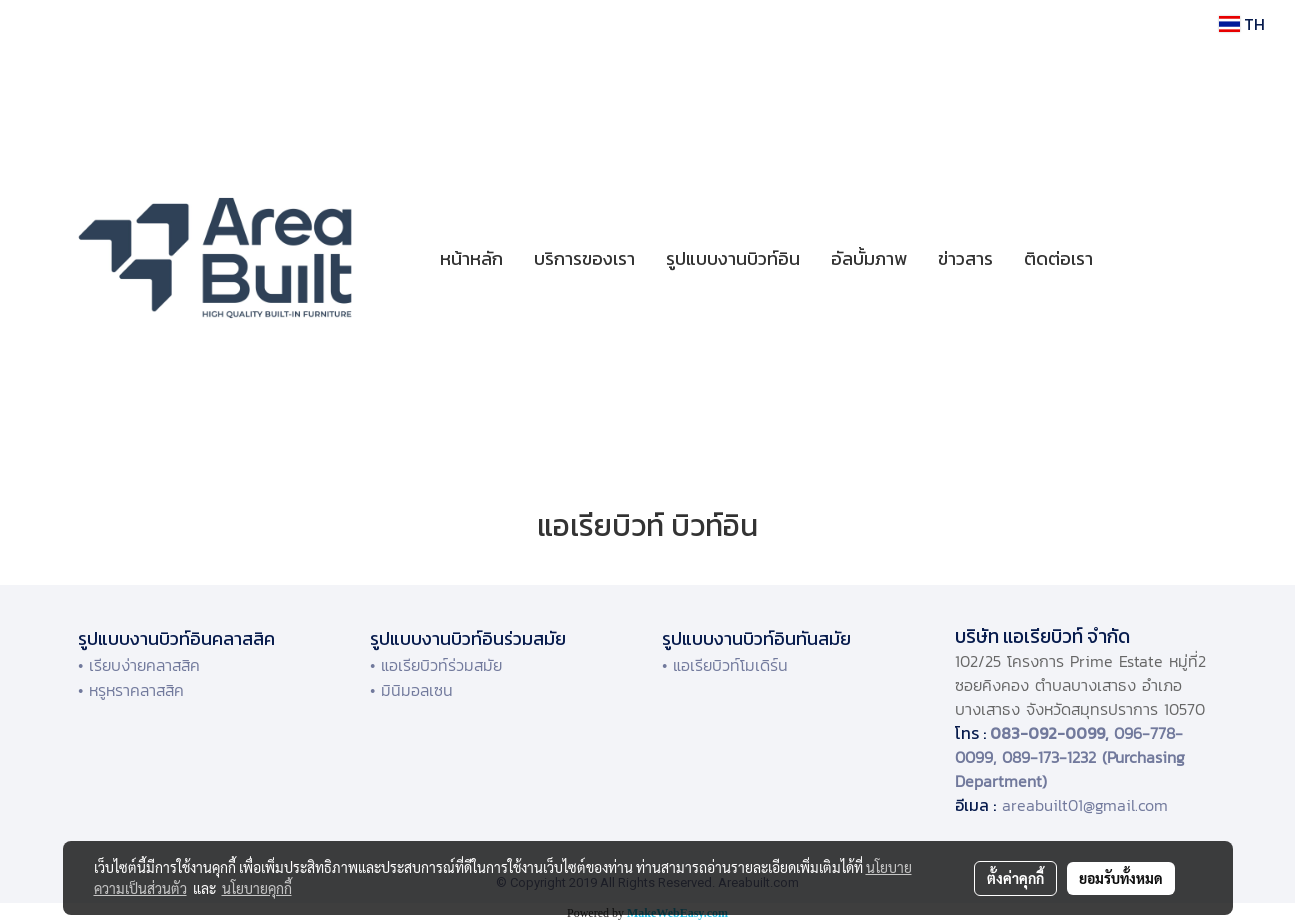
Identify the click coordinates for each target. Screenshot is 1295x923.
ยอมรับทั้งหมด (1121, 878)
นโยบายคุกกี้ (257, 888)
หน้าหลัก (471, 258)
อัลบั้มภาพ (869, 258)
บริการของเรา (584, 258)
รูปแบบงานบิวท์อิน (733, 258)
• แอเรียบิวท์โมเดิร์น (725, 665)
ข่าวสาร (965, 258)
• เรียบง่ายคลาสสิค (139, 665)
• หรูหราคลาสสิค (131, 690)
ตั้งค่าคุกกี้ (1015, 878)
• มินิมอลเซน (411, 690)
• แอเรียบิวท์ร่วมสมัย (436, 665)
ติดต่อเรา (1058, 258)
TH (1242, 24)
